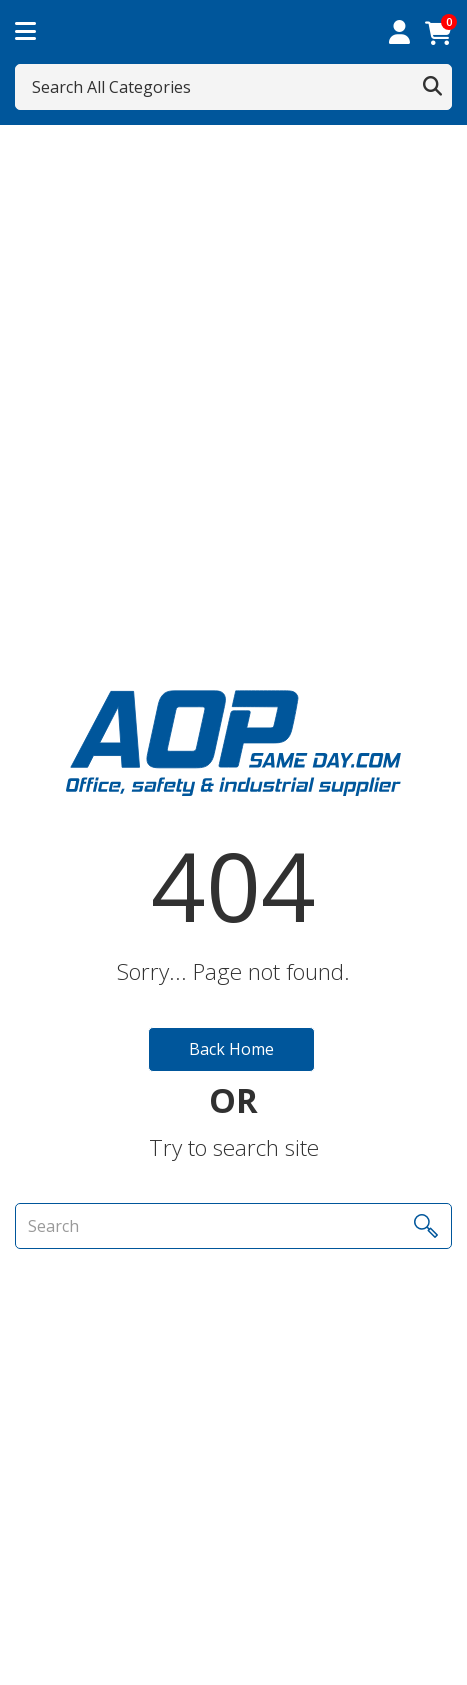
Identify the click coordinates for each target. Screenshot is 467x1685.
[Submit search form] (432, 87)
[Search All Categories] (233, 87)
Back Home (231, 1049)
